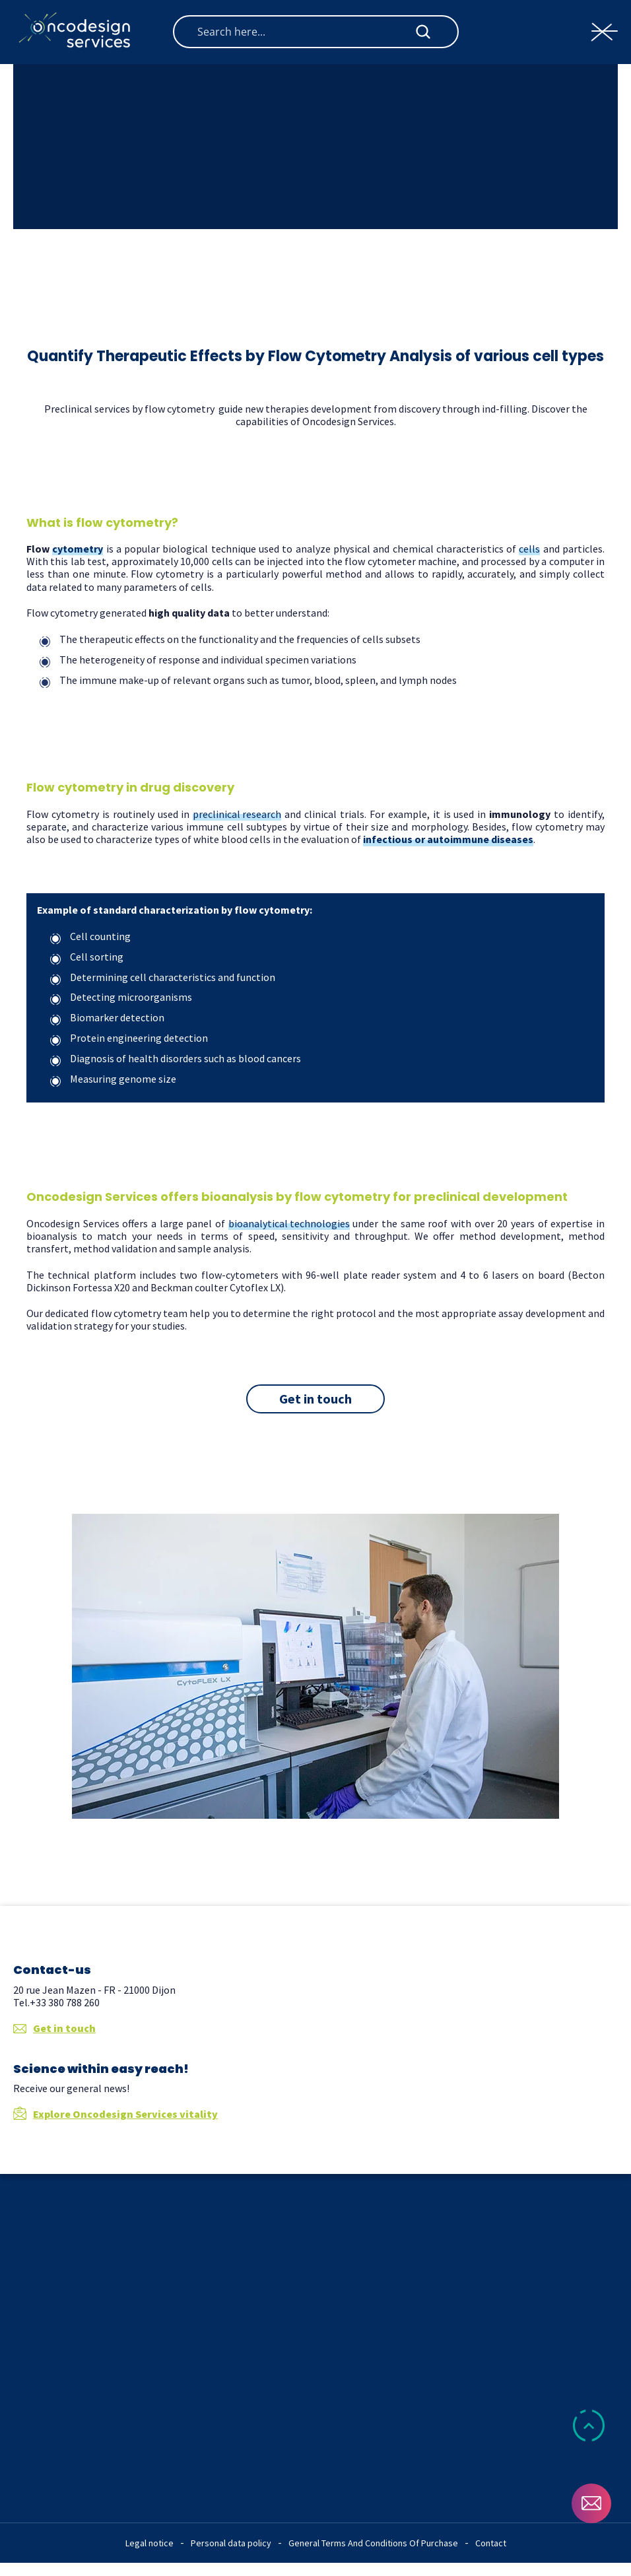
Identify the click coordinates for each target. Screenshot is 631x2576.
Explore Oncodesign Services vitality (115, 2114)
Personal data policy (231, 2543)
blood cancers (269, 1058)
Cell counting (100, 936)
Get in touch (54, 2028)
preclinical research (237, 814)
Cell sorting (96, 956)
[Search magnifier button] (423, 31)
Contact (490, 2543)
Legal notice (149, 2543)
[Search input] (304, 31)
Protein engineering (117, 1037)
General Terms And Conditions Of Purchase (373, 2543)
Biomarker (95, 1017)
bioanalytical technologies (289, 1223)
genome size (147, 1078)
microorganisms (154, 996)
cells (529, 549)
